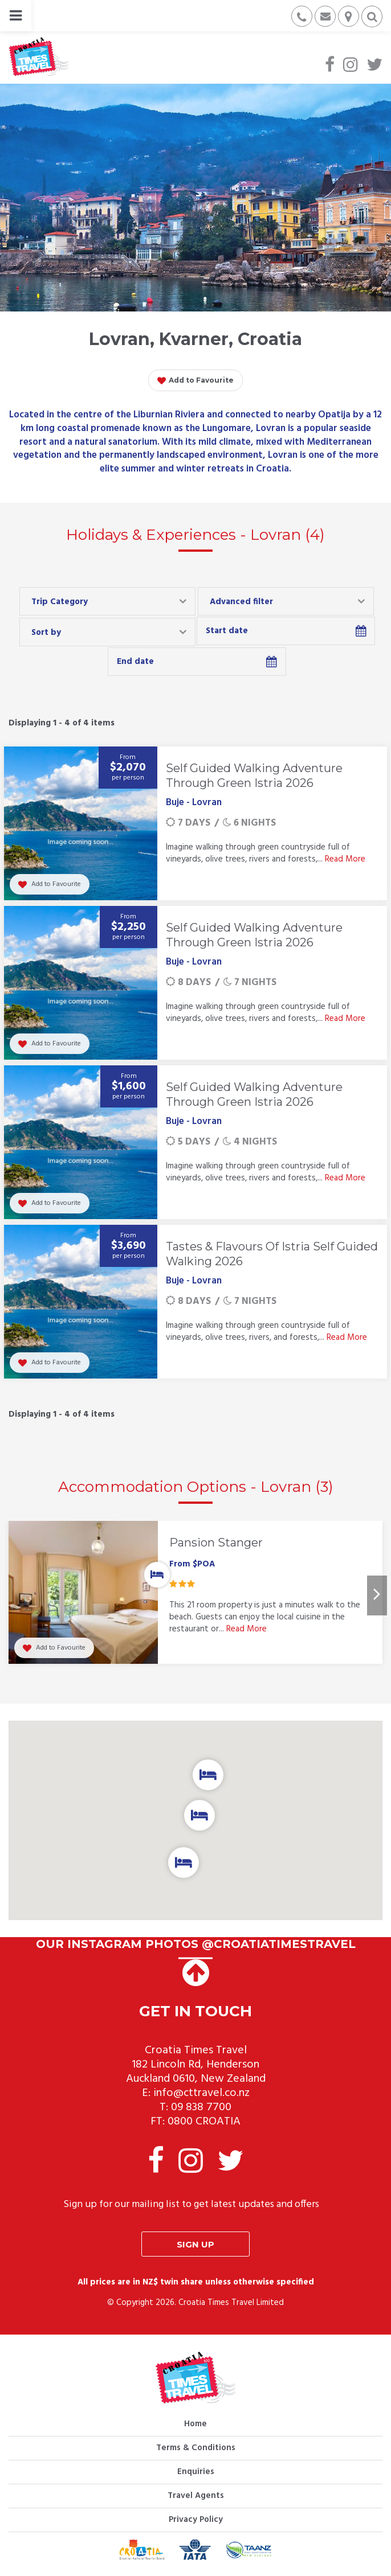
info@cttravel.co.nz (201, 2093)
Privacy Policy (196, 2519)
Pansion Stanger (216, 1542)
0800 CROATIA (204, 2122)
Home (195, 2424)
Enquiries (195, 2472)
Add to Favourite (195, 380)
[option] (195, 1595)
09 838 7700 (201, 2107)
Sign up (195, 2244)
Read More (345, 859)
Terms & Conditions (195, 2448)
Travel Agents (196, 2496)
